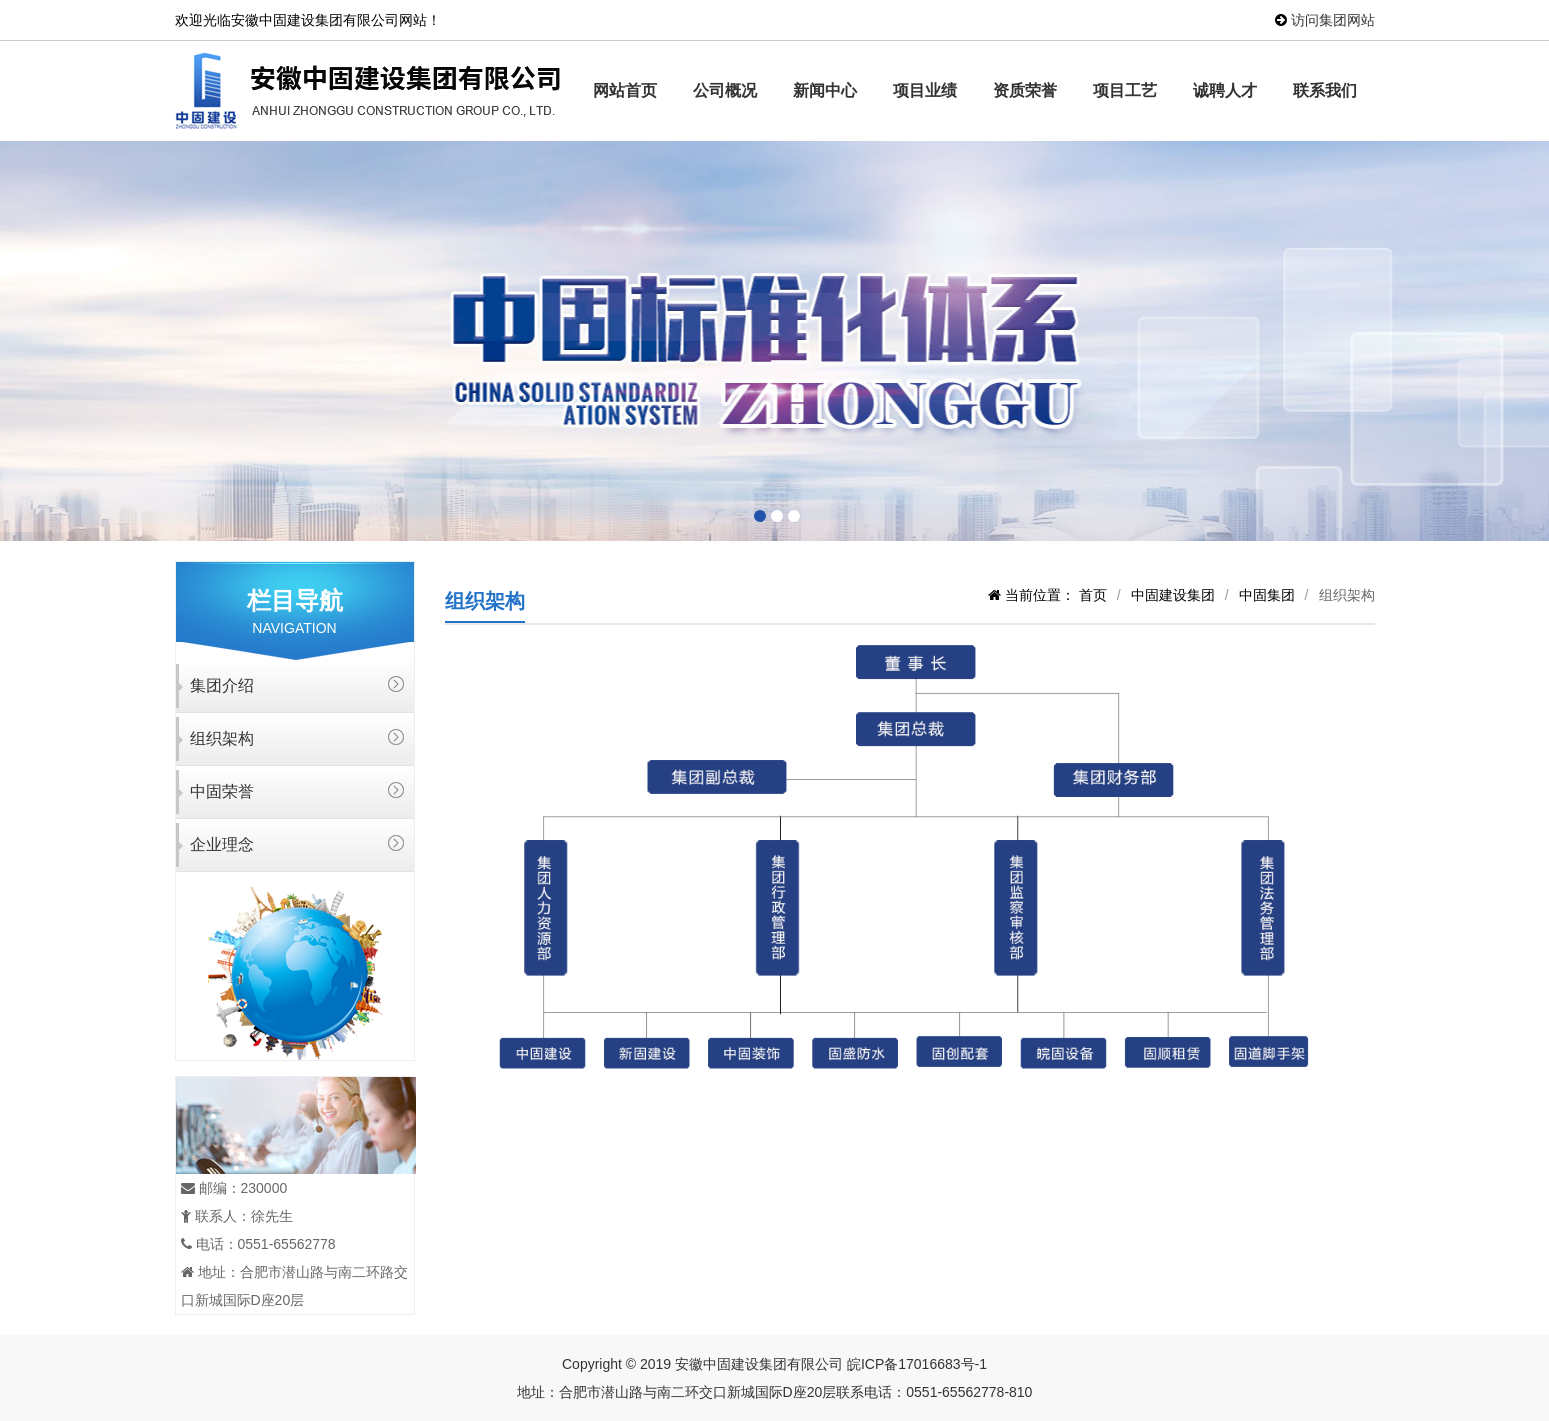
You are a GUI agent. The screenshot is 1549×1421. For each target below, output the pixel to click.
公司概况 (725, 90)
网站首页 (625, 90)
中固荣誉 (222, 791)
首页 (1093, 595)
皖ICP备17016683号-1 (917, 1364)
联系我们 (1325, 90)
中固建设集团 (1173, 595)
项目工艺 (1125, 90)
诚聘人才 (1225, 90)
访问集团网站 (1333, 20)
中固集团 (1267, 595)
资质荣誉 (1025, 90)
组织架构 (222, 738)
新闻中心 (825, 90)
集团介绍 (222, 685)
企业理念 (222, 844)
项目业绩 (925, 90)
